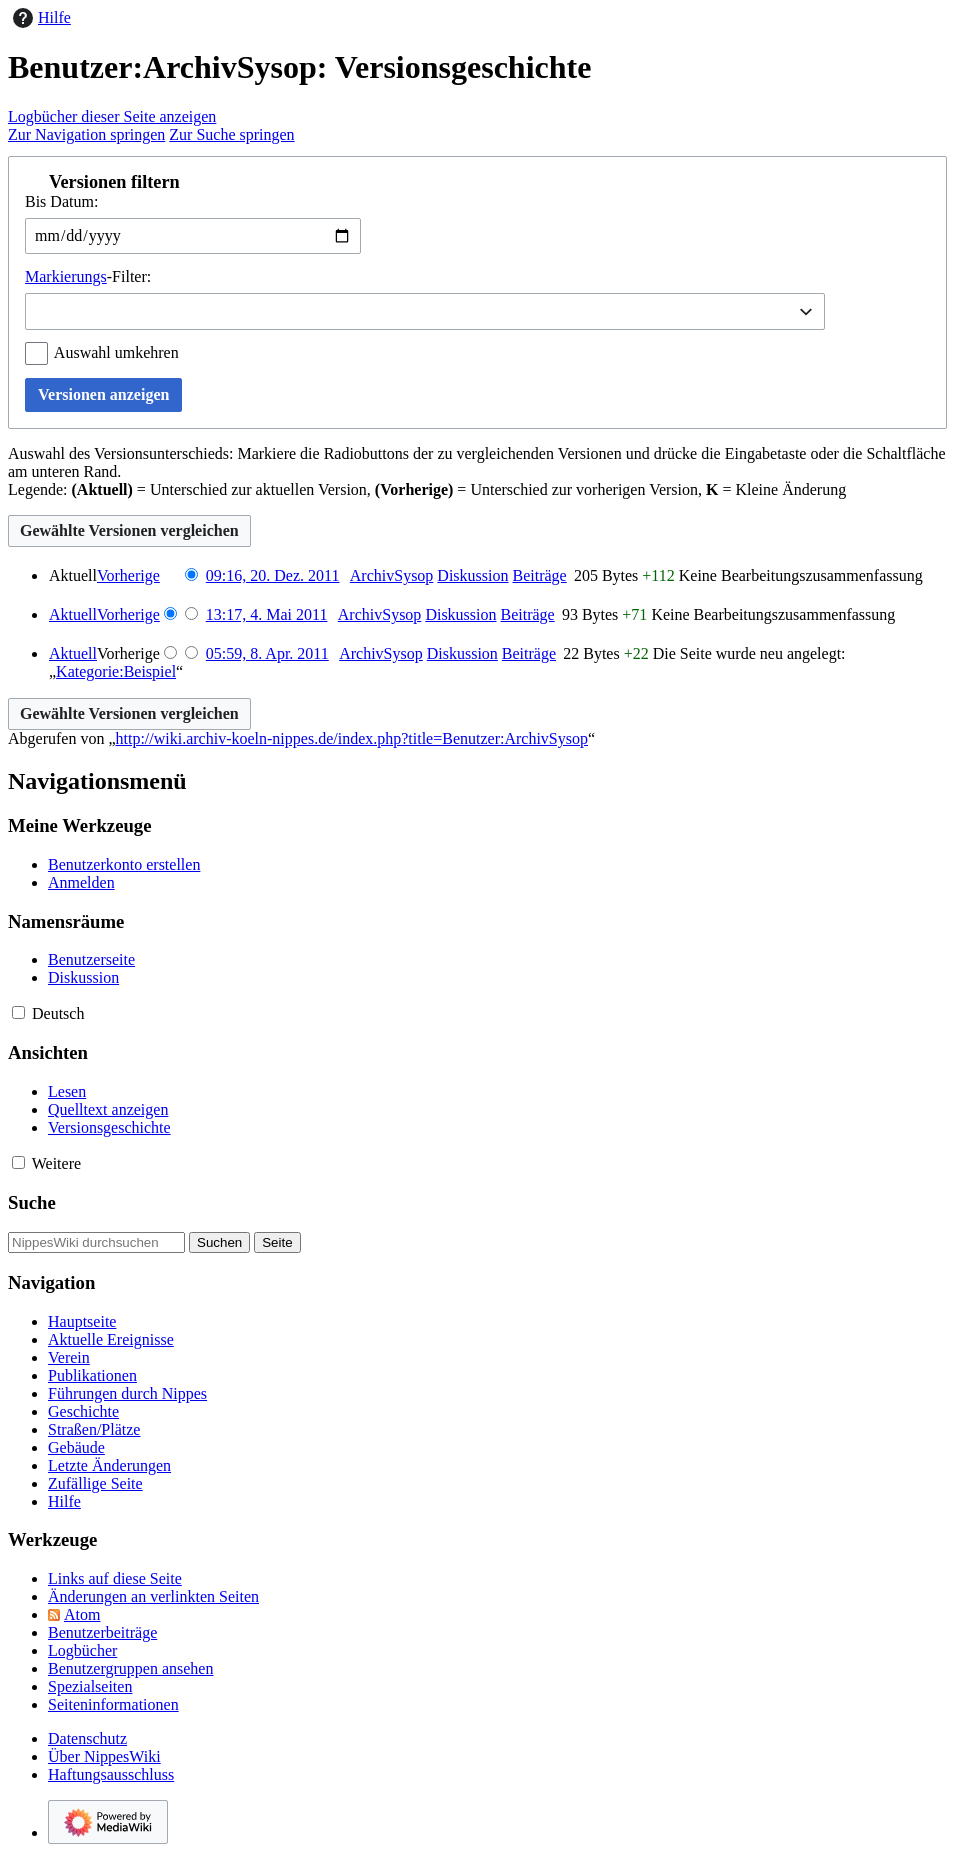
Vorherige (128, 575)
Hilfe (39, 18)
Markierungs (66, 276)
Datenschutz (87, 1738)
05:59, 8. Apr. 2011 (267, 653)
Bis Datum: (61, 201)
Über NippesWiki (104, 1756)
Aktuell (73, 614)
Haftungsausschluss (111, 1774)
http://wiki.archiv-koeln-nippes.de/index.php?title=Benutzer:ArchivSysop (352, 738)
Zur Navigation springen (86, 134)
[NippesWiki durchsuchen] (96, 1242)
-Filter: (88, 276)
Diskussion (472, 575)
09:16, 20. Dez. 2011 (273, 575)
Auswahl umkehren (116, 352)
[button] (477, 182)
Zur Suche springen (231, 134)
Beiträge (539, 575)
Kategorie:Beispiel (116, 671)
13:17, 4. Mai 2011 (267, 614)
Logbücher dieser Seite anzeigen (112, 116)
